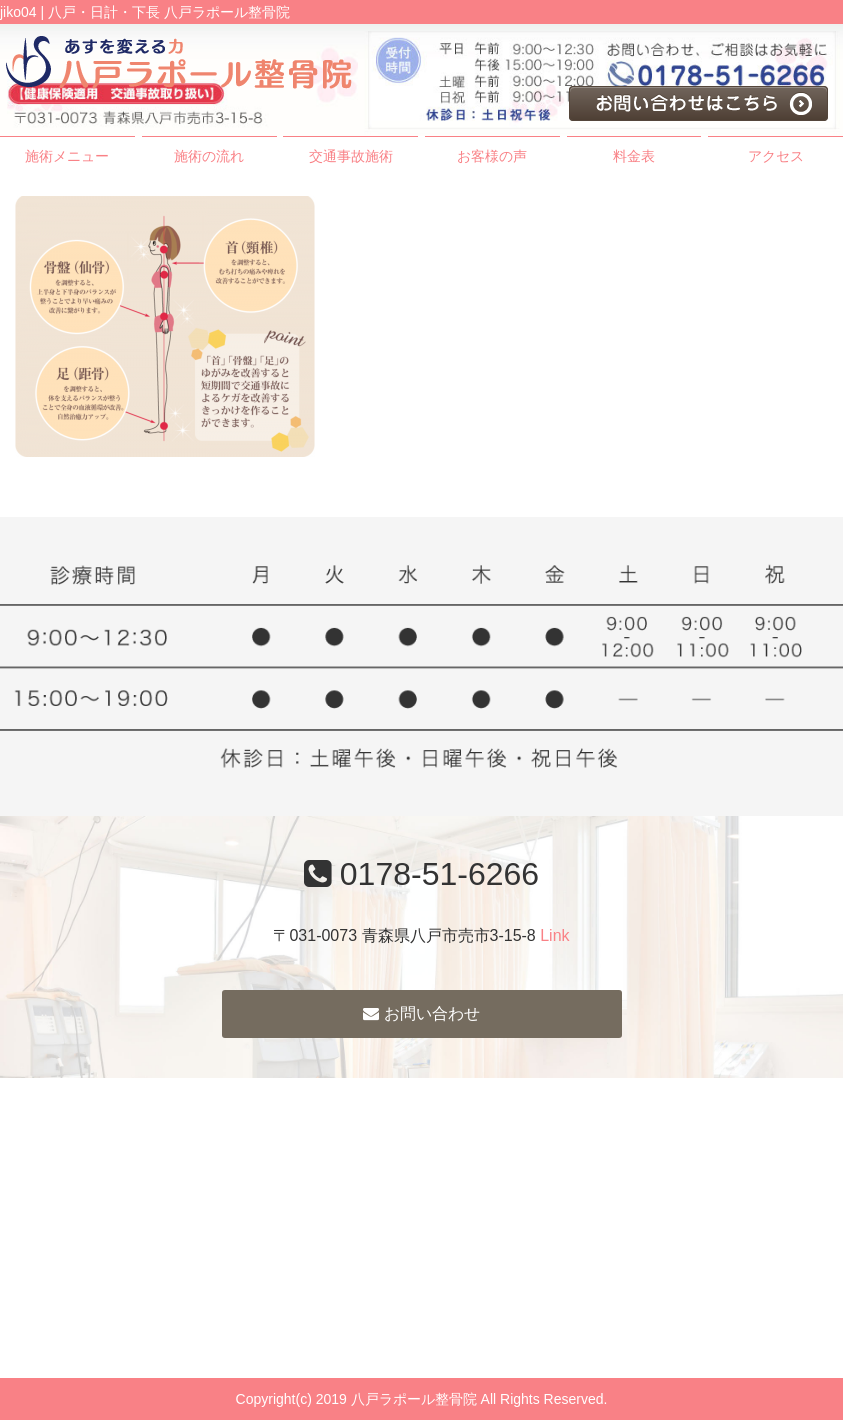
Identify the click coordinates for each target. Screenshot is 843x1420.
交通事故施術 (351, 156)
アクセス (776, 156)
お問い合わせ (421, 1013)
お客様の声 (492, 156)
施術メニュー (67, 156)
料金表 (634, 156)
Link (554, 935)
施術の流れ (209, 156)
